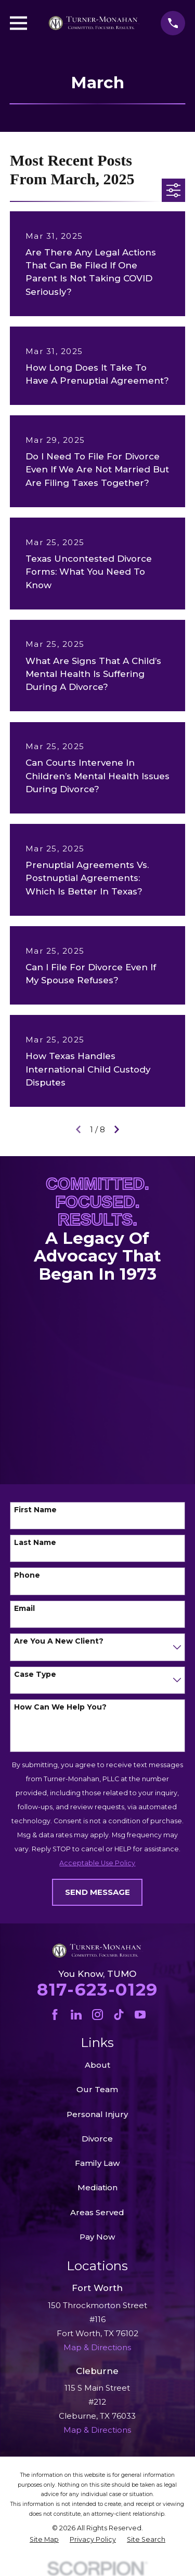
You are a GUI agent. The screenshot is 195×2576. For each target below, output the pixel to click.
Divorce (97, 2139)
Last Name (35, 1542)
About (97, 2065)
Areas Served (97, 2212)
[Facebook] (54, 2014)
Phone (27, 1575)
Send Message (97, 1892)
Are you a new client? (58, 1641)
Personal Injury (97, 2114)
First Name (35, 1510)
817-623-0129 (97, 1989)
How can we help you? (60, 1707)
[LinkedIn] (76, 2014)
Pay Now (97, 2237)
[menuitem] (44, 2540)
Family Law (97, 2163)
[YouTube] (140, 2014)
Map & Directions (97, 2430)
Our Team (97, 2089)
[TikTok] (118, 2014)
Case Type (35, 1674)
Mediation (97, 2187)
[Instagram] (97, 2014)
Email (24, 1608)
